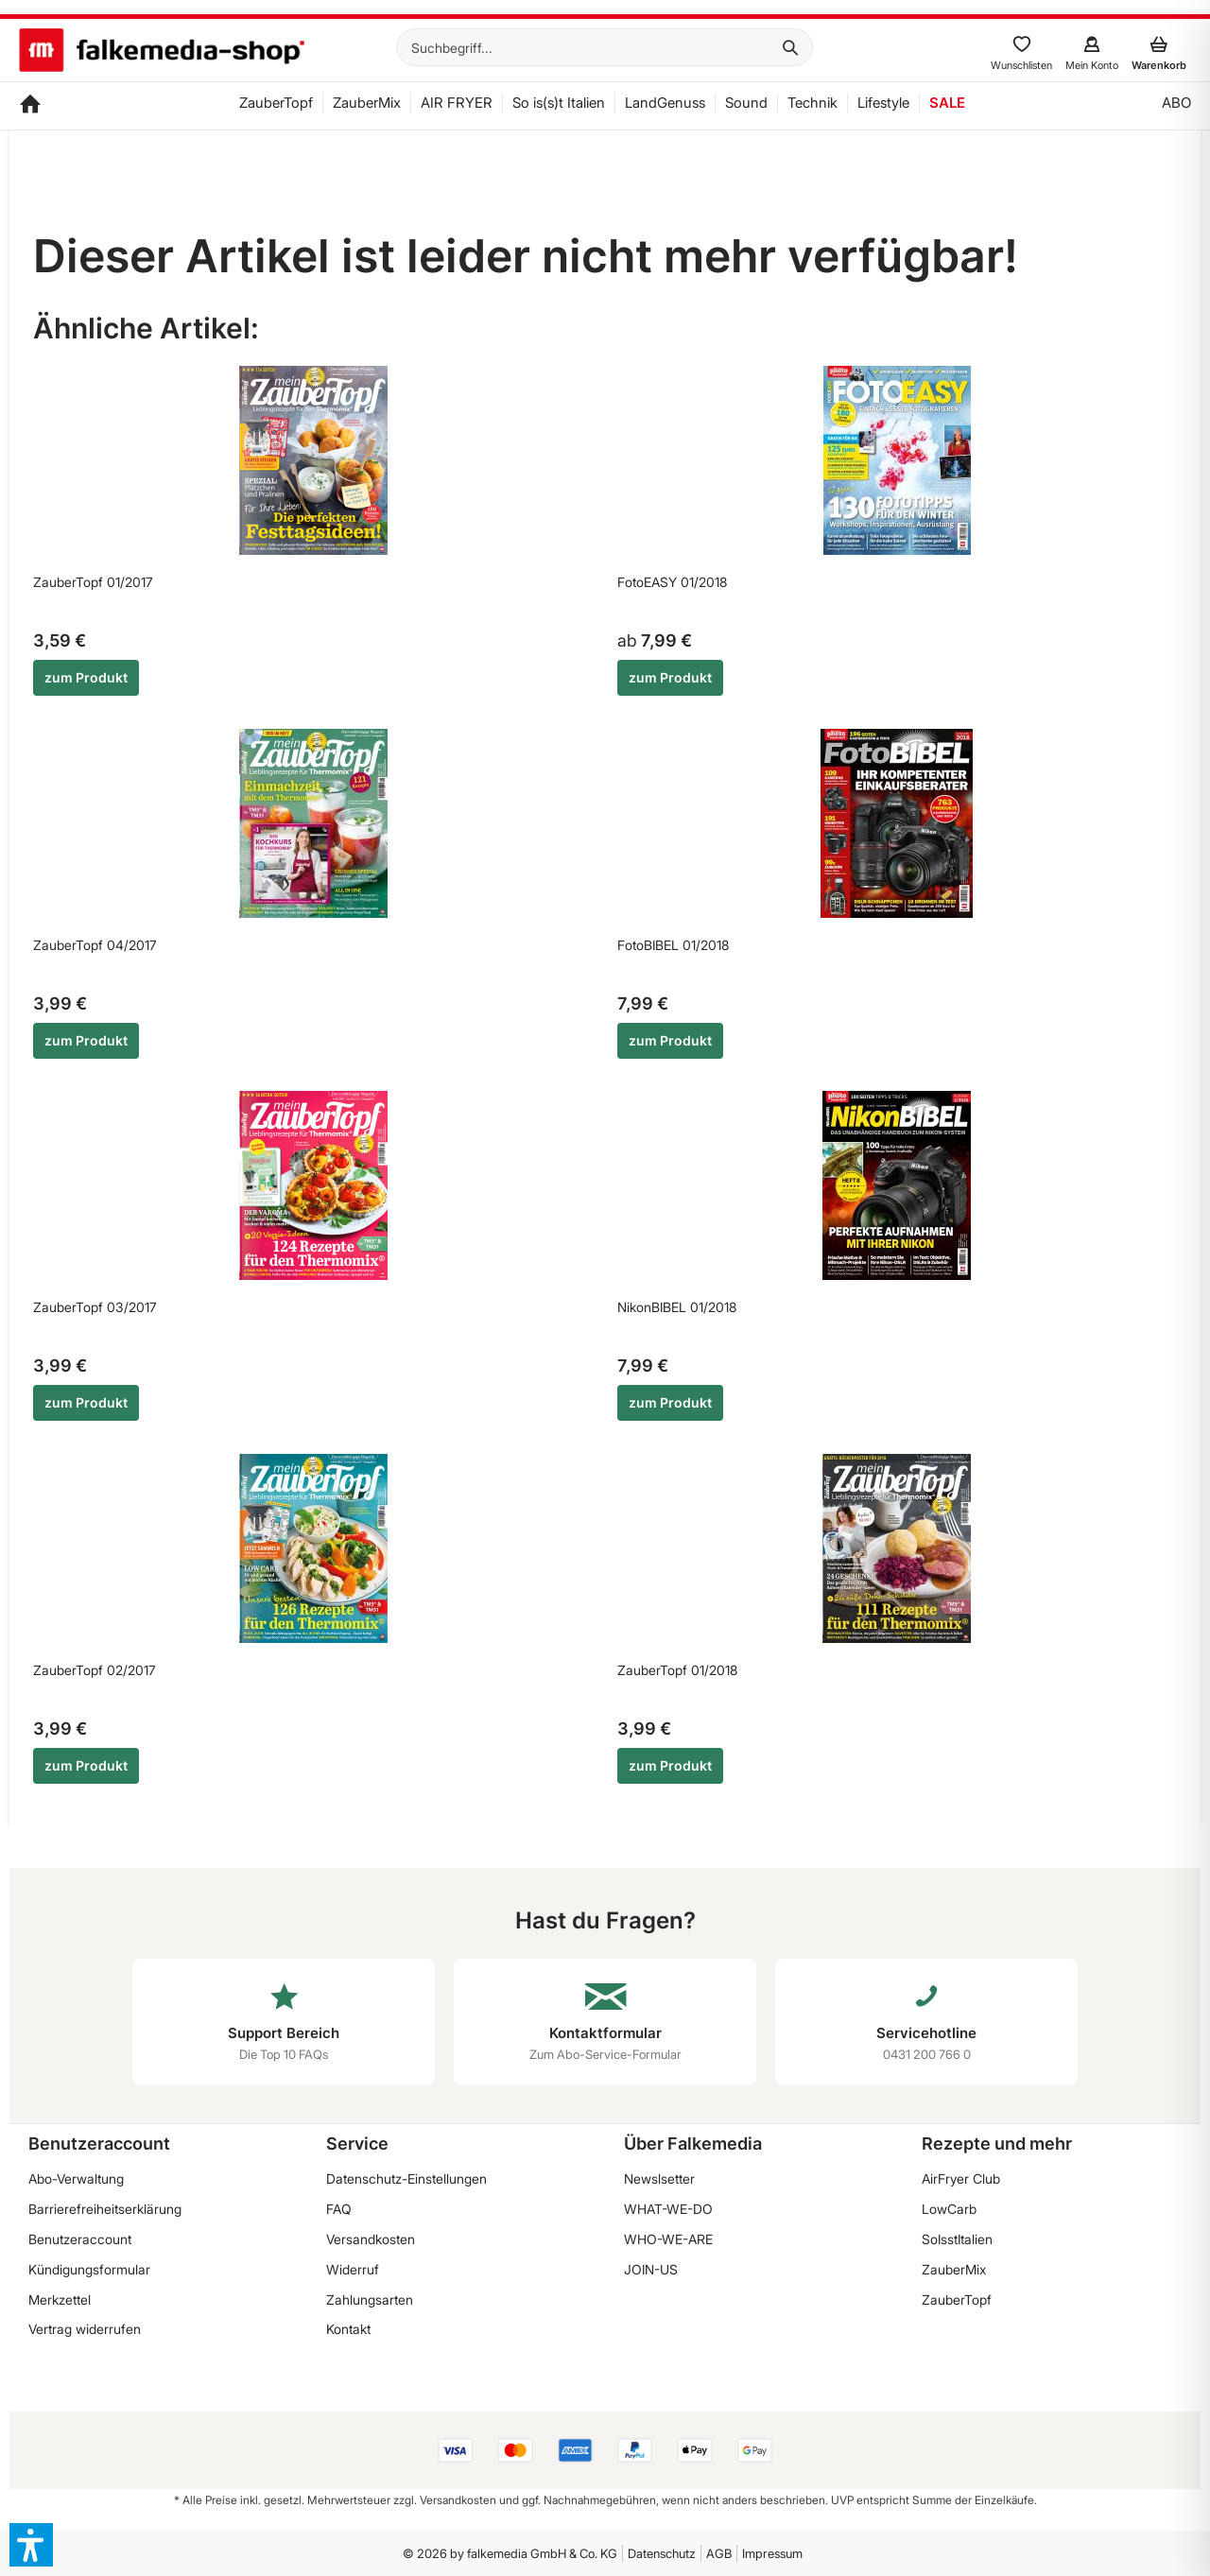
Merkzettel (59, 2299)
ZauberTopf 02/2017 (94, 1670)
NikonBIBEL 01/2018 (676, 1307)
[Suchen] (790, 47)
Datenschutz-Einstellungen (406, 2178)
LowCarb (949, 2209)
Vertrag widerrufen (84, 2329)
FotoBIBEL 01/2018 (673, 945)
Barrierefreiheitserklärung (105, 2209)
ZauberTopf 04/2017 (95, 945)
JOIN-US (651, 2269)
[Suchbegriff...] (604, 47)
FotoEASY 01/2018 (672, 582)
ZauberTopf (957, 2299)
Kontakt (348, 2329)
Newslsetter (659, 2178)
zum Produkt (86, 677)
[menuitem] (604, 47)
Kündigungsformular (89, 2269)
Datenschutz (662, 2553)
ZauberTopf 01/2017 (93, 582)
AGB (719, 2553)
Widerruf (352, 2269)
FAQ (339, 2209)
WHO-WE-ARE (668, 2239)
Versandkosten (370, 2239)
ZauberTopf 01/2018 (677, 1670)
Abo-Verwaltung (76, 2178)
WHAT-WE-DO (668, 2209)
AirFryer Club (961, 2178)
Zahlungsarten (369, 2299)
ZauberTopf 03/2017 (95, 1307)
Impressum (772, 2553)
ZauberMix (954, 2269)
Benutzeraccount (79, 2239)
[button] (31, 2545)
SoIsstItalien (957, 2239)
